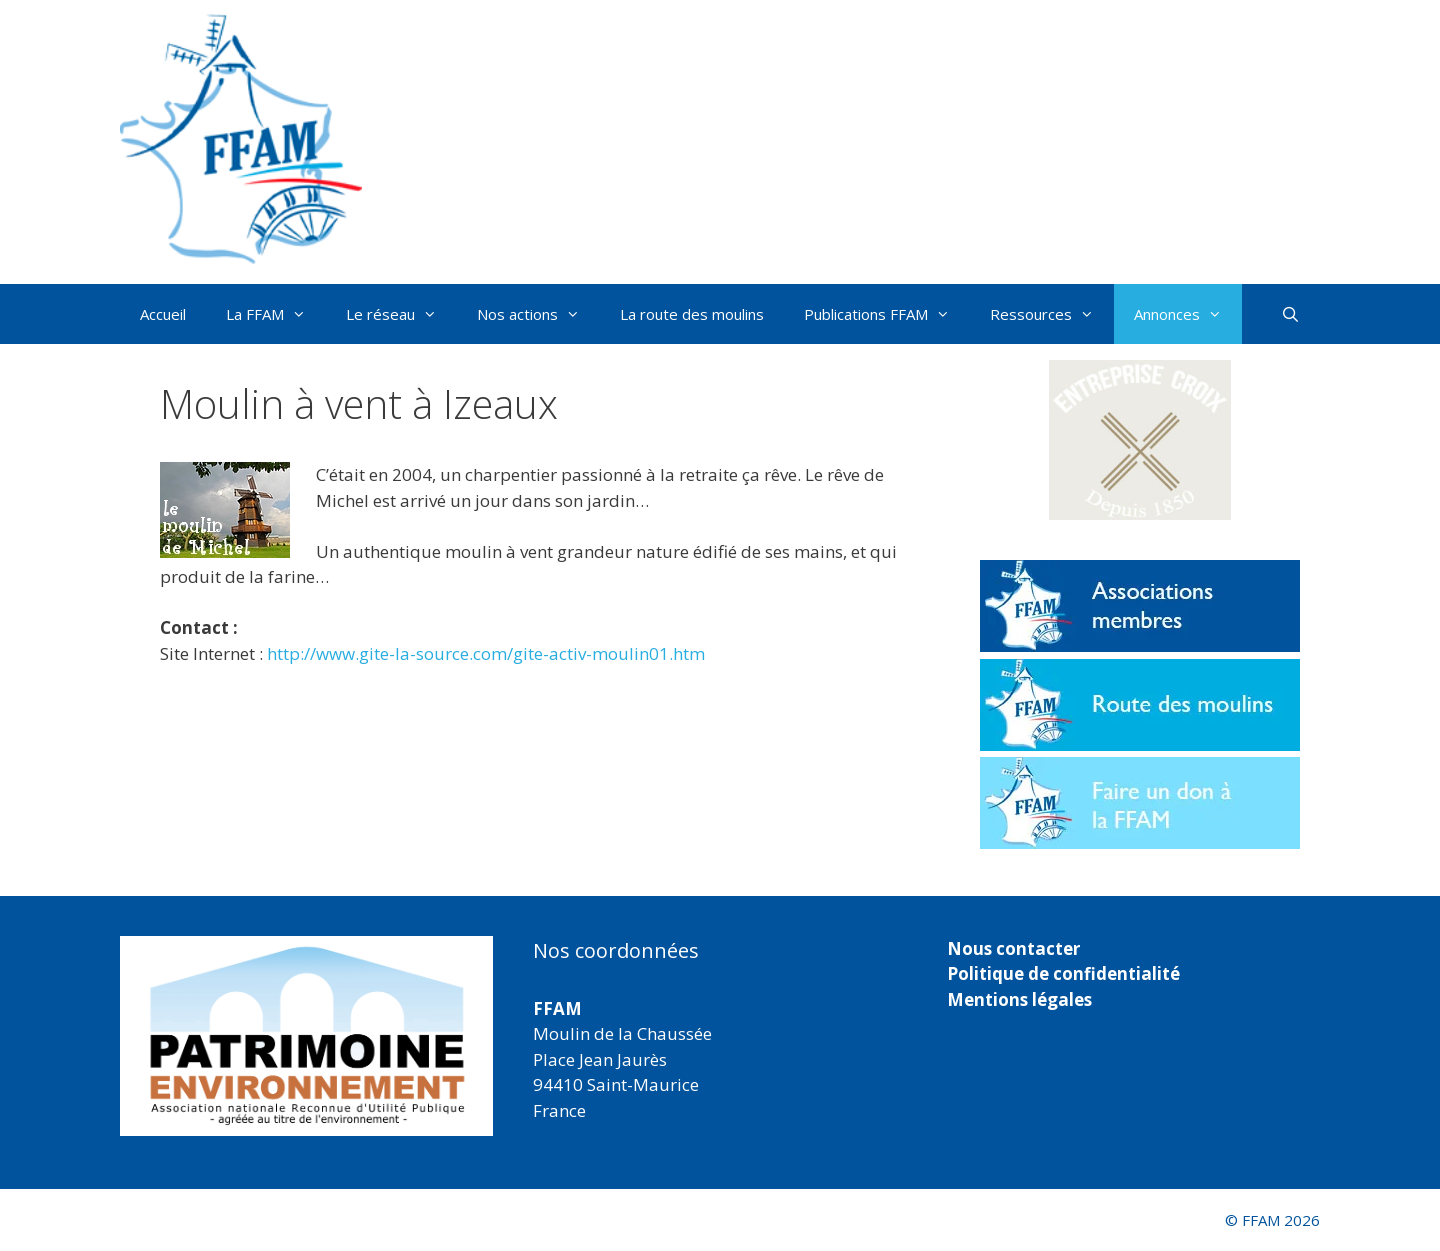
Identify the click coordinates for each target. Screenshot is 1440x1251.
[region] (306, 1036)
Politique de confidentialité (1063, 973)
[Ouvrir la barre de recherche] (1290, 314)
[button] (1140, 440)
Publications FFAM (887, 314)
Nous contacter (1013, 948)
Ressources (1052, 314)
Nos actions (538, 314)
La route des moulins (692, 314)
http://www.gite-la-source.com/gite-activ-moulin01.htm (486, 653)
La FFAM (276, 314)
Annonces (1188, 314)
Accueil (163, 314)
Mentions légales (1019, 999)
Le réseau (401, 314)
